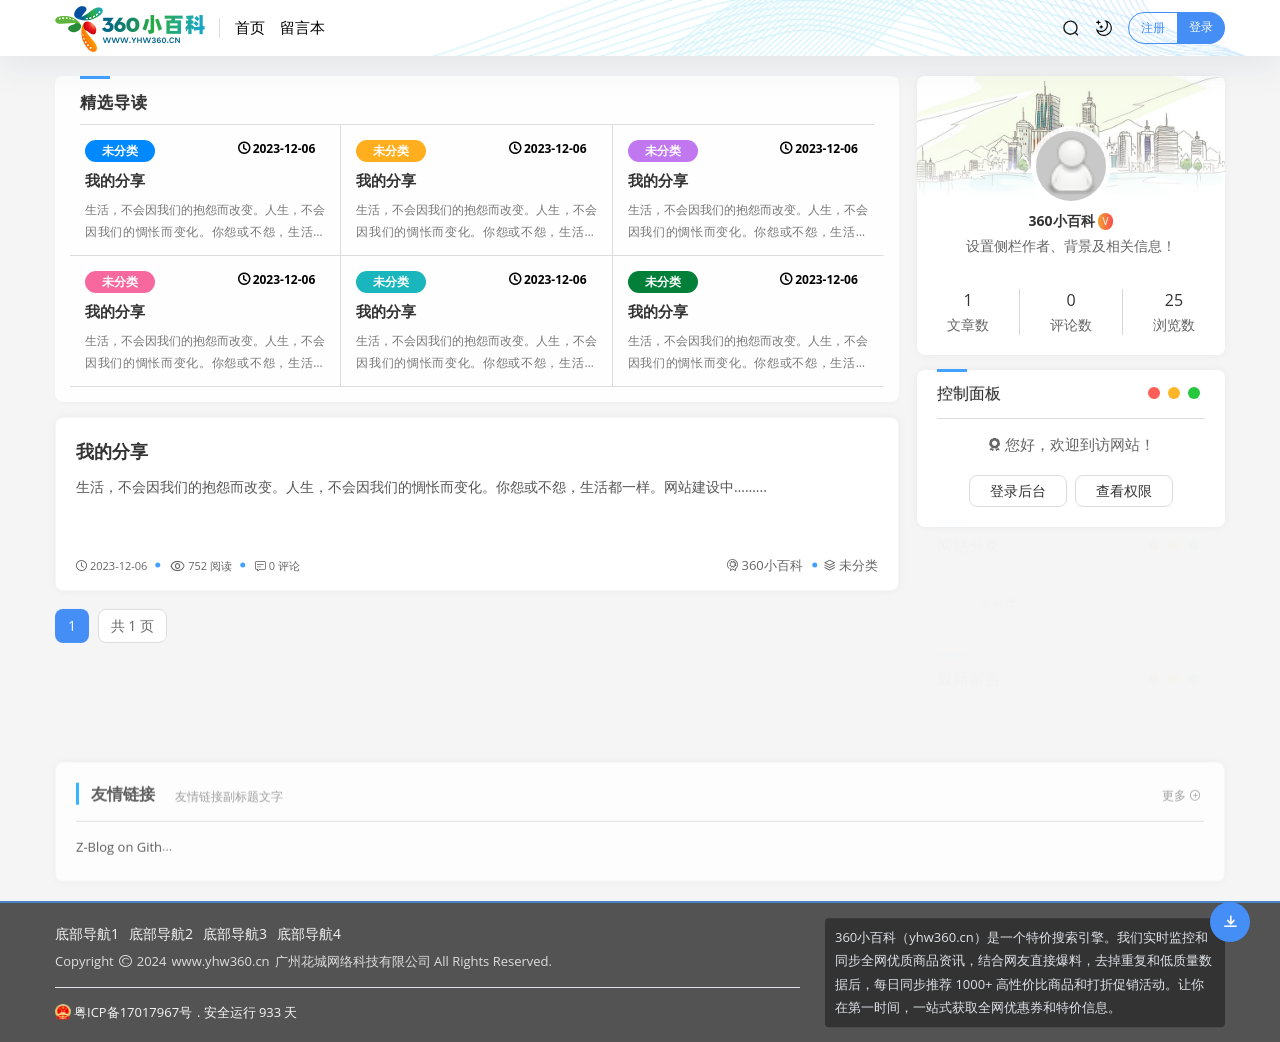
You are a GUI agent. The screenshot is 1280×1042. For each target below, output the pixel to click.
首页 (250, 27)
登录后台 (1018, 490)
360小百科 (764, 565)
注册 (1153, 27)
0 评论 (277, 565)
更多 (1181, 789)
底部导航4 (309, 933)
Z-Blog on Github (127, 841)
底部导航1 (87, 933)
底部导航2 (161, 933)
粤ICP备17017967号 (123, 1012)
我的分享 (115, 180)
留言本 (302, 27)
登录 (1201, 26)
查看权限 (1124, 490)
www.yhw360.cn (220, 961)
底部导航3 (235, 933)
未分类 (120, 150)
